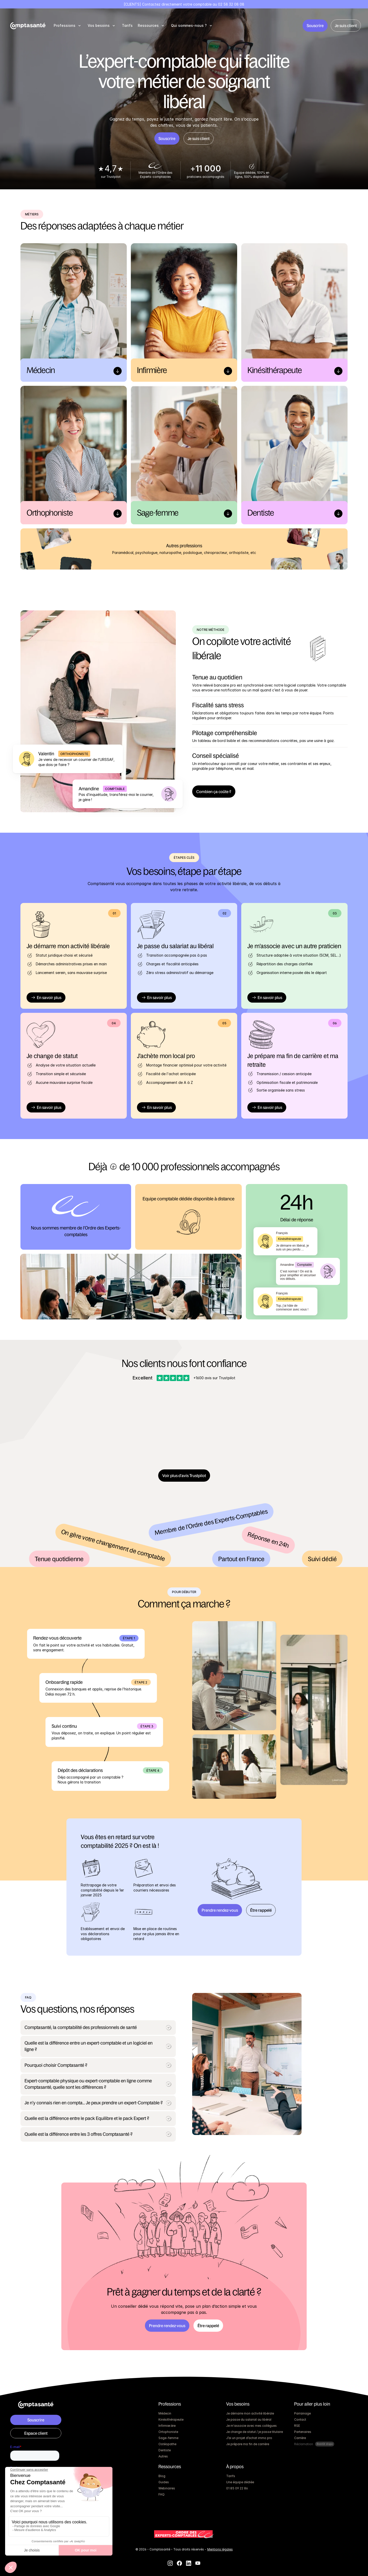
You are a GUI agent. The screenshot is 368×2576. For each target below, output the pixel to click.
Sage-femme (168, 2438)
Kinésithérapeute (170, 2419)
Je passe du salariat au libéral (248, 2419)
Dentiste (164, 2450)
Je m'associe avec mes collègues (251, 2426)
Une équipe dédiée (240, 2482)
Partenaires (302, 2432)
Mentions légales (220, 2549)
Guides (163, 2482)
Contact (300, 2419)
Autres (163, 2456)
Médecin (164, 2413)
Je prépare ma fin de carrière (247, 2444)
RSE (297, 2426)
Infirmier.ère (167, 2426)
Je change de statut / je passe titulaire (254, 2432)
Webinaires (166, 2488)
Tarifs (230, 2476)
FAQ (161, 2494)
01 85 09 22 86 (237, 2488)
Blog (161, 2476)
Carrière (300, 2438)
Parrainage (302, 2413)
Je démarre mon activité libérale (250, 2413)
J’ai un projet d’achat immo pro (249, 2438)
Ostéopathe (167, 2444)
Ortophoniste (168, 2432)
